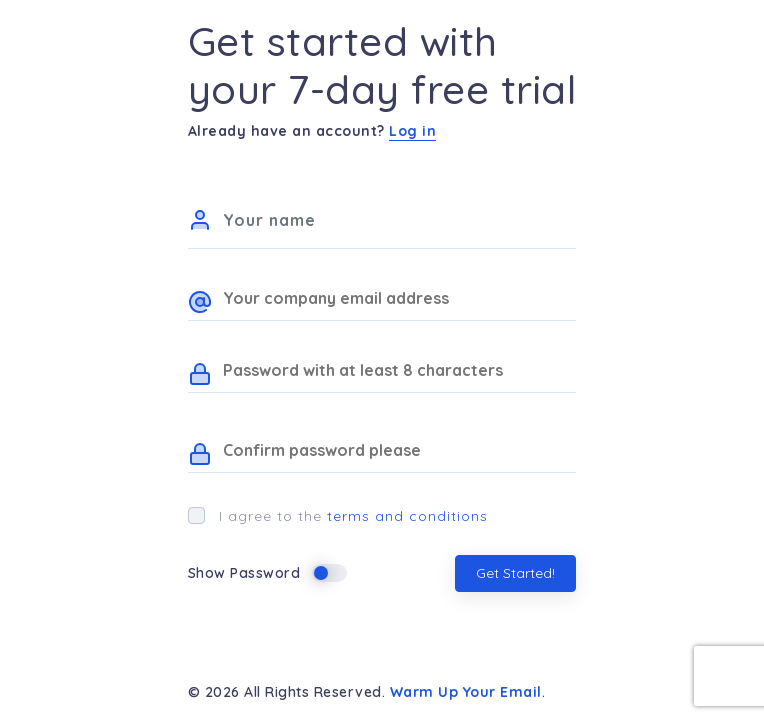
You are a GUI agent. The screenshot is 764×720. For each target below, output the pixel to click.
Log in (412, 131)
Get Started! (515, 573)
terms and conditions (407, 516)
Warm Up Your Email (466, 692)
